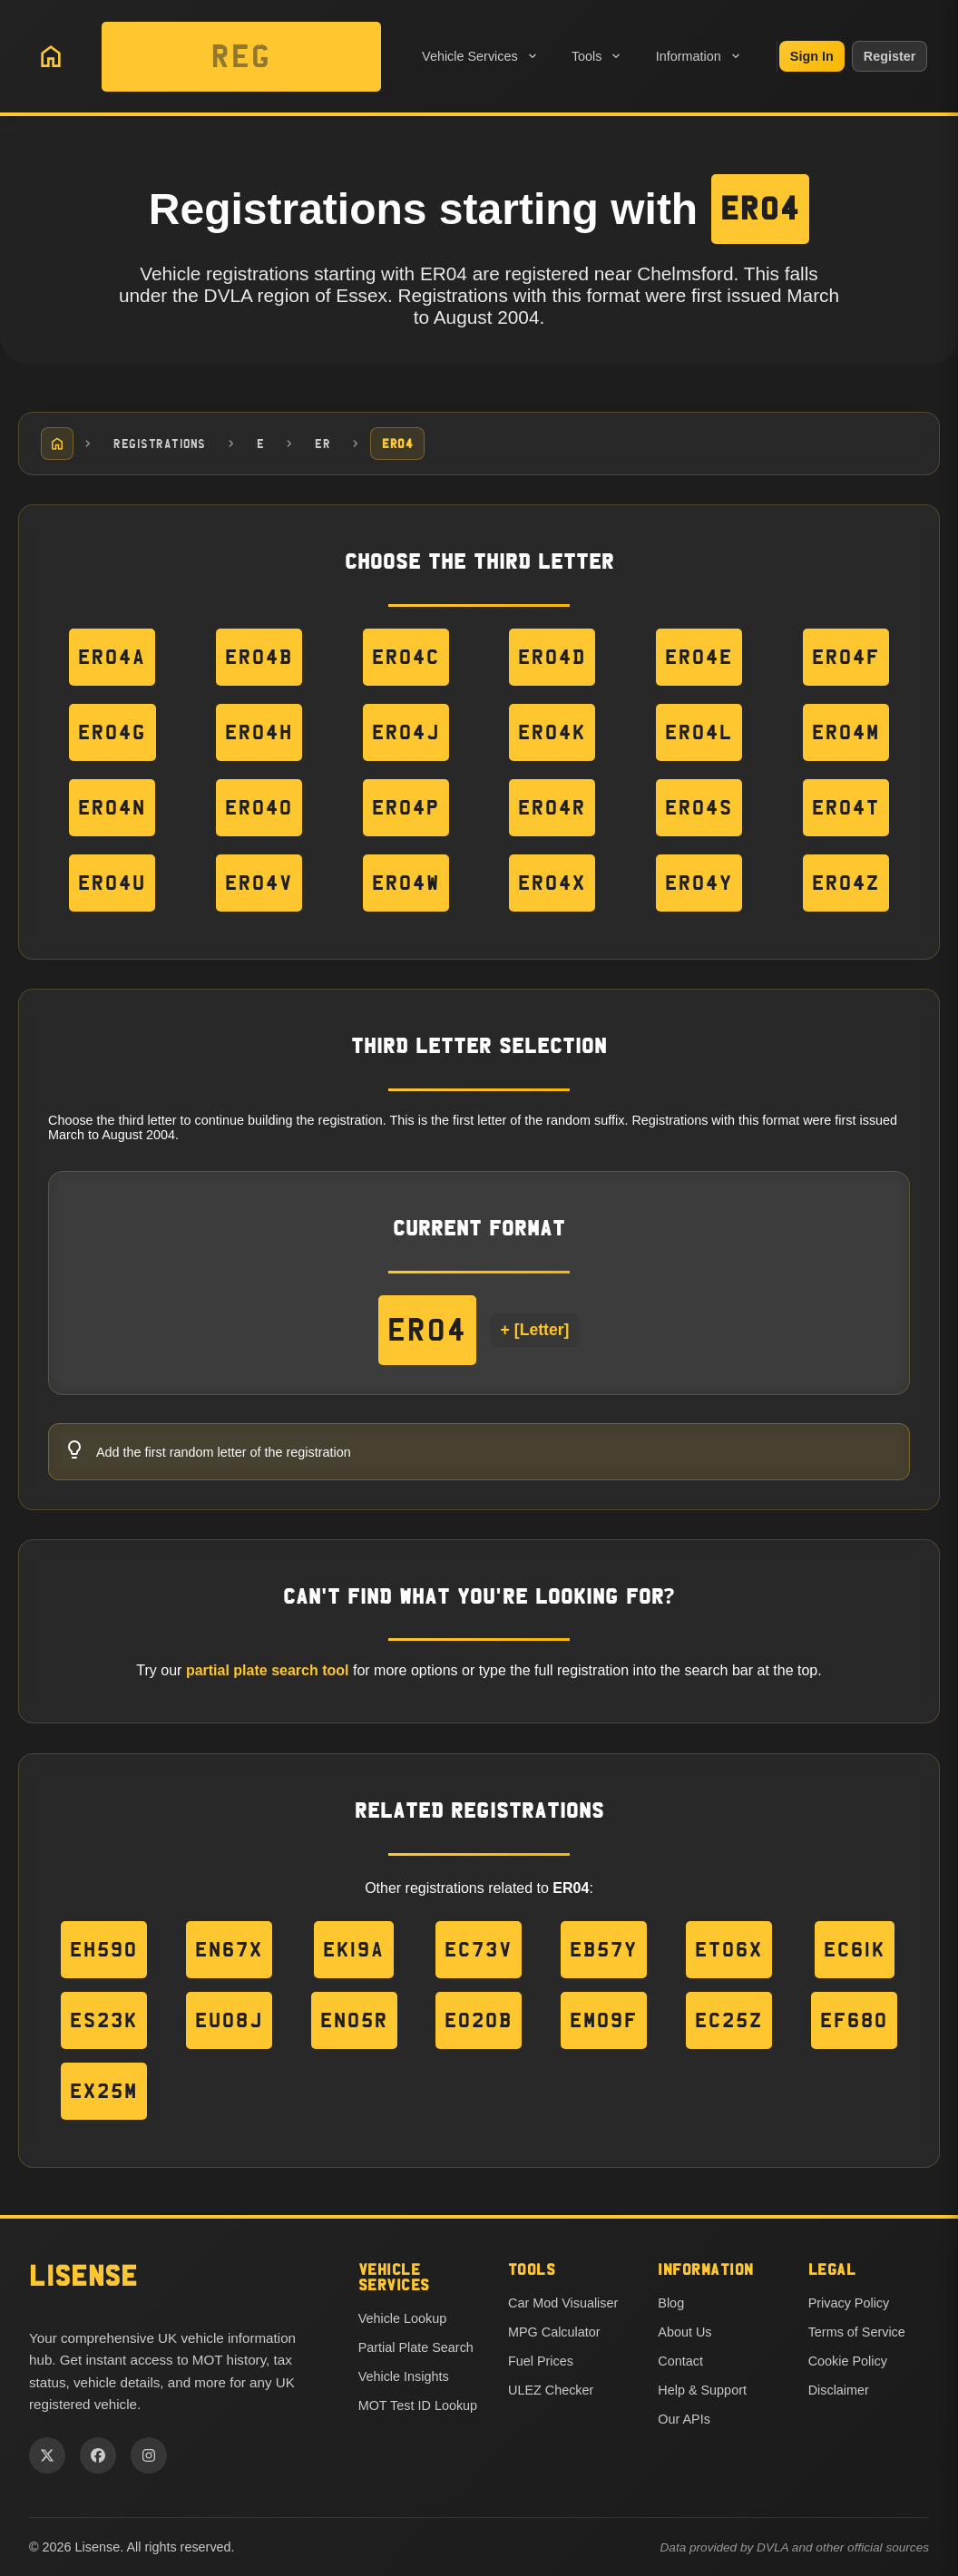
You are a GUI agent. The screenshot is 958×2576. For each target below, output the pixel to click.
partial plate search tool (267, 1671)
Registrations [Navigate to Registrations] (159, 443)
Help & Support (702, 2390)
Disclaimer (838, 2390)
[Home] (57, 443)
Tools (598, 56)
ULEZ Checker (550, 2390)
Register (890, 56)
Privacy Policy (849, 2303)
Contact (680, 2361)
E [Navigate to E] (261, 443)
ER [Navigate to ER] (322, 443)
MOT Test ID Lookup (417, 2405)
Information (699, 56)
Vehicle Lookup (402, 2318)
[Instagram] (149, 2455)
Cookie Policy (847, 2361)
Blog (671, 2303)
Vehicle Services (481, 56)
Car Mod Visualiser (563, 2303)
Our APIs (684, 2419)
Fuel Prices (540, 2361)
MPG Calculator (554, 2332)
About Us (684, 2332)
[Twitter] (47, 2455)
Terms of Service (856, 2332)
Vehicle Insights (403, 2376)
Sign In (812, 56)
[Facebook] (98, 2455)
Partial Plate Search (416, 2347)
